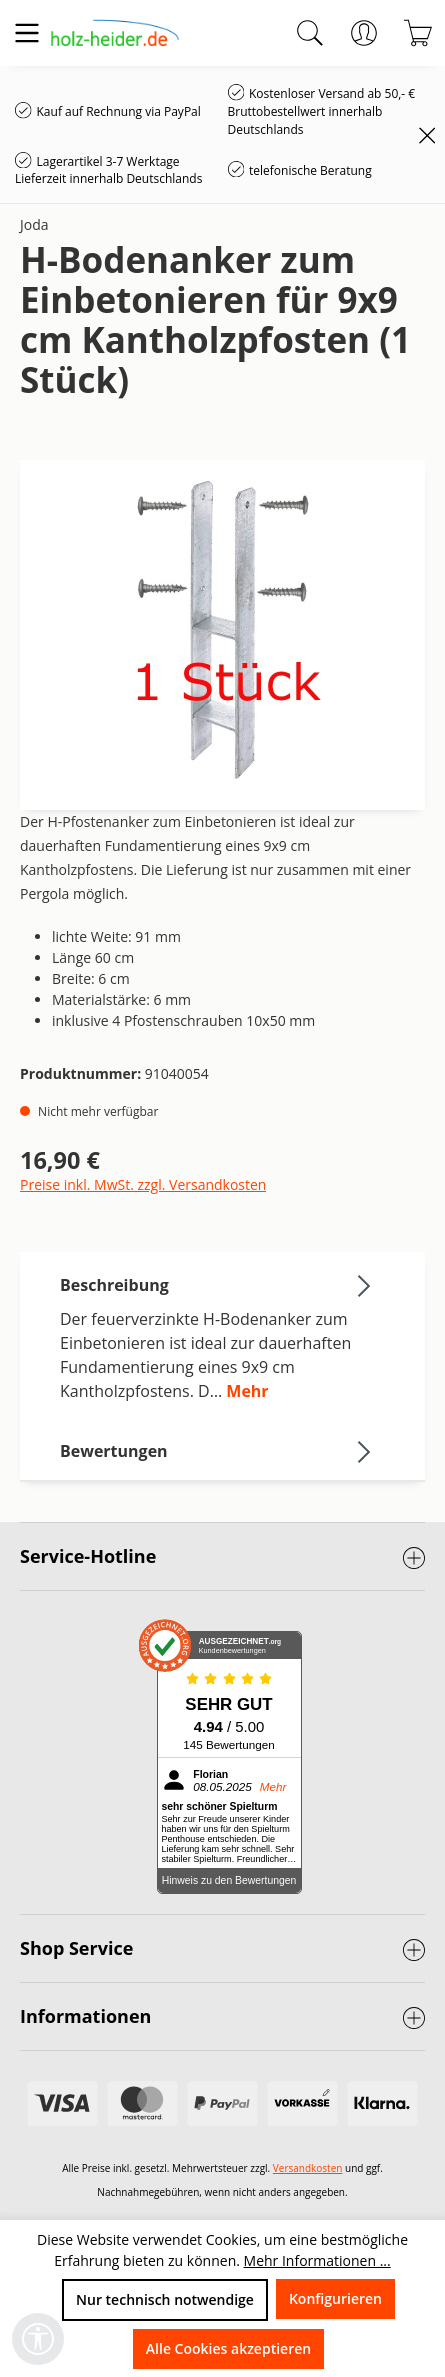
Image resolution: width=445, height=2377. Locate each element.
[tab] (217, 1337)
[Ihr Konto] (364, 33)
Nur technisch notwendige (165, 2299)
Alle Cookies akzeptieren (228, 2348)
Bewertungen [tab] (217, 1451)
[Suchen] (310, 33)
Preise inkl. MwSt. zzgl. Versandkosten (143, 1184)
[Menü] (27, 33)
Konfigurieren (335, 2298)
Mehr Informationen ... (317, 2260)
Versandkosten (308, 2168)
